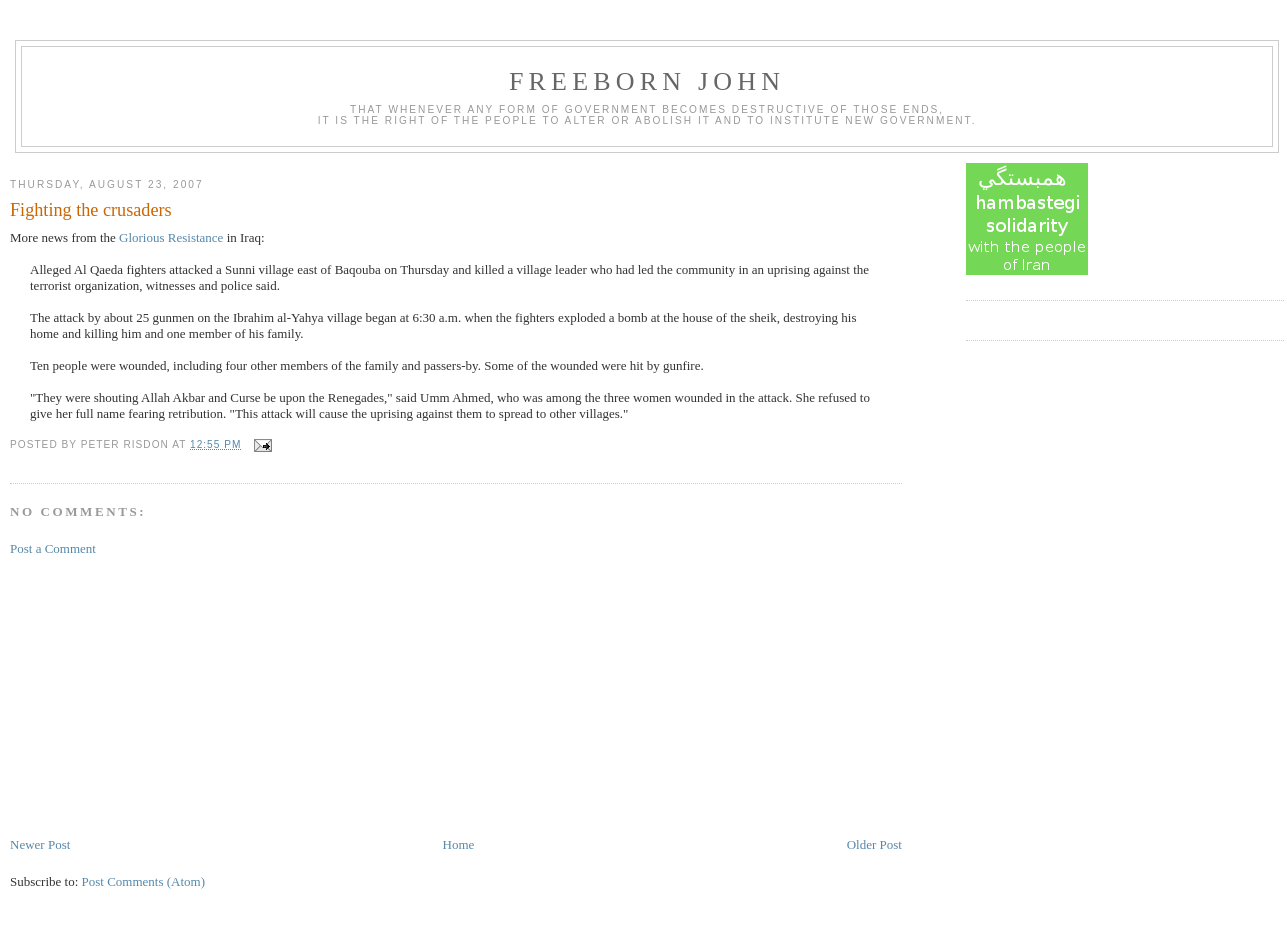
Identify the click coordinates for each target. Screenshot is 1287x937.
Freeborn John (647, 81)
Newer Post (40, 844)
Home (459, 844)
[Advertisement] (160, 695)
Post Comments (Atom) (144, 881)
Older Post (874, 844)
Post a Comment (53, 548)
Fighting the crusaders (91, 210)
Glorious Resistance (171, 237)
